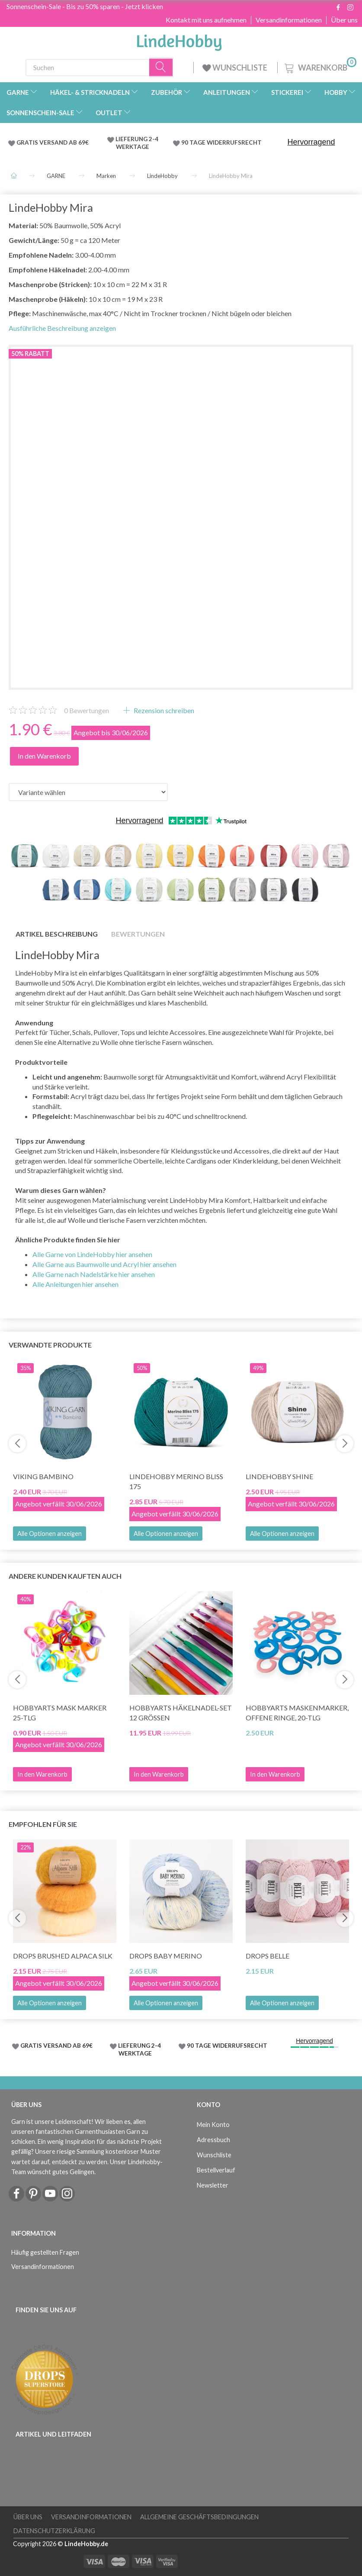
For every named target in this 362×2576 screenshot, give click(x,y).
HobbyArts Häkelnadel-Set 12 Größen (180, 1712)
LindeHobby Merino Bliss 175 (176, 1481)
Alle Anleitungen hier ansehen (75, 1284)
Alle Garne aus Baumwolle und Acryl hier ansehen (104, 1264)
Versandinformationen (289, 20)
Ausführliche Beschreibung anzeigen (62, 328)
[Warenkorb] (320, 66)
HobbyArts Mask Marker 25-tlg (59, 1712)
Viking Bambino (43, 1476)
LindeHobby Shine (279, 1476)
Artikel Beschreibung (57, 934)
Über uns (344, 20)
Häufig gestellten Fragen (45, 2252)
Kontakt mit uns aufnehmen (206, 20)
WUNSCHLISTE (235, 67)
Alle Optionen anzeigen (49, 1533)
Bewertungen (86, 710)
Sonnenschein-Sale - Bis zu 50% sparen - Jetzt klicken (84, 6)
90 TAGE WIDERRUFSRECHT (221, 142)
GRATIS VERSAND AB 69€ (52, 142)
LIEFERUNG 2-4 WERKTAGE (136, 143)
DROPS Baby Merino (165, 1956)
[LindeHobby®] (179, 39)
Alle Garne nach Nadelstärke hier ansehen (93, 1274)
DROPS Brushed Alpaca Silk (62, 1956)
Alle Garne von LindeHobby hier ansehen (92, 1254)
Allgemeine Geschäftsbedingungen (199, 2517)
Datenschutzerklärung (54, 2530)
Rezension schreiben (163, 710)
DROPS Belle (267, 1956)
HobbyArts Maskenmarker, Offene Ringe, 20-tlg (297, 1712)
